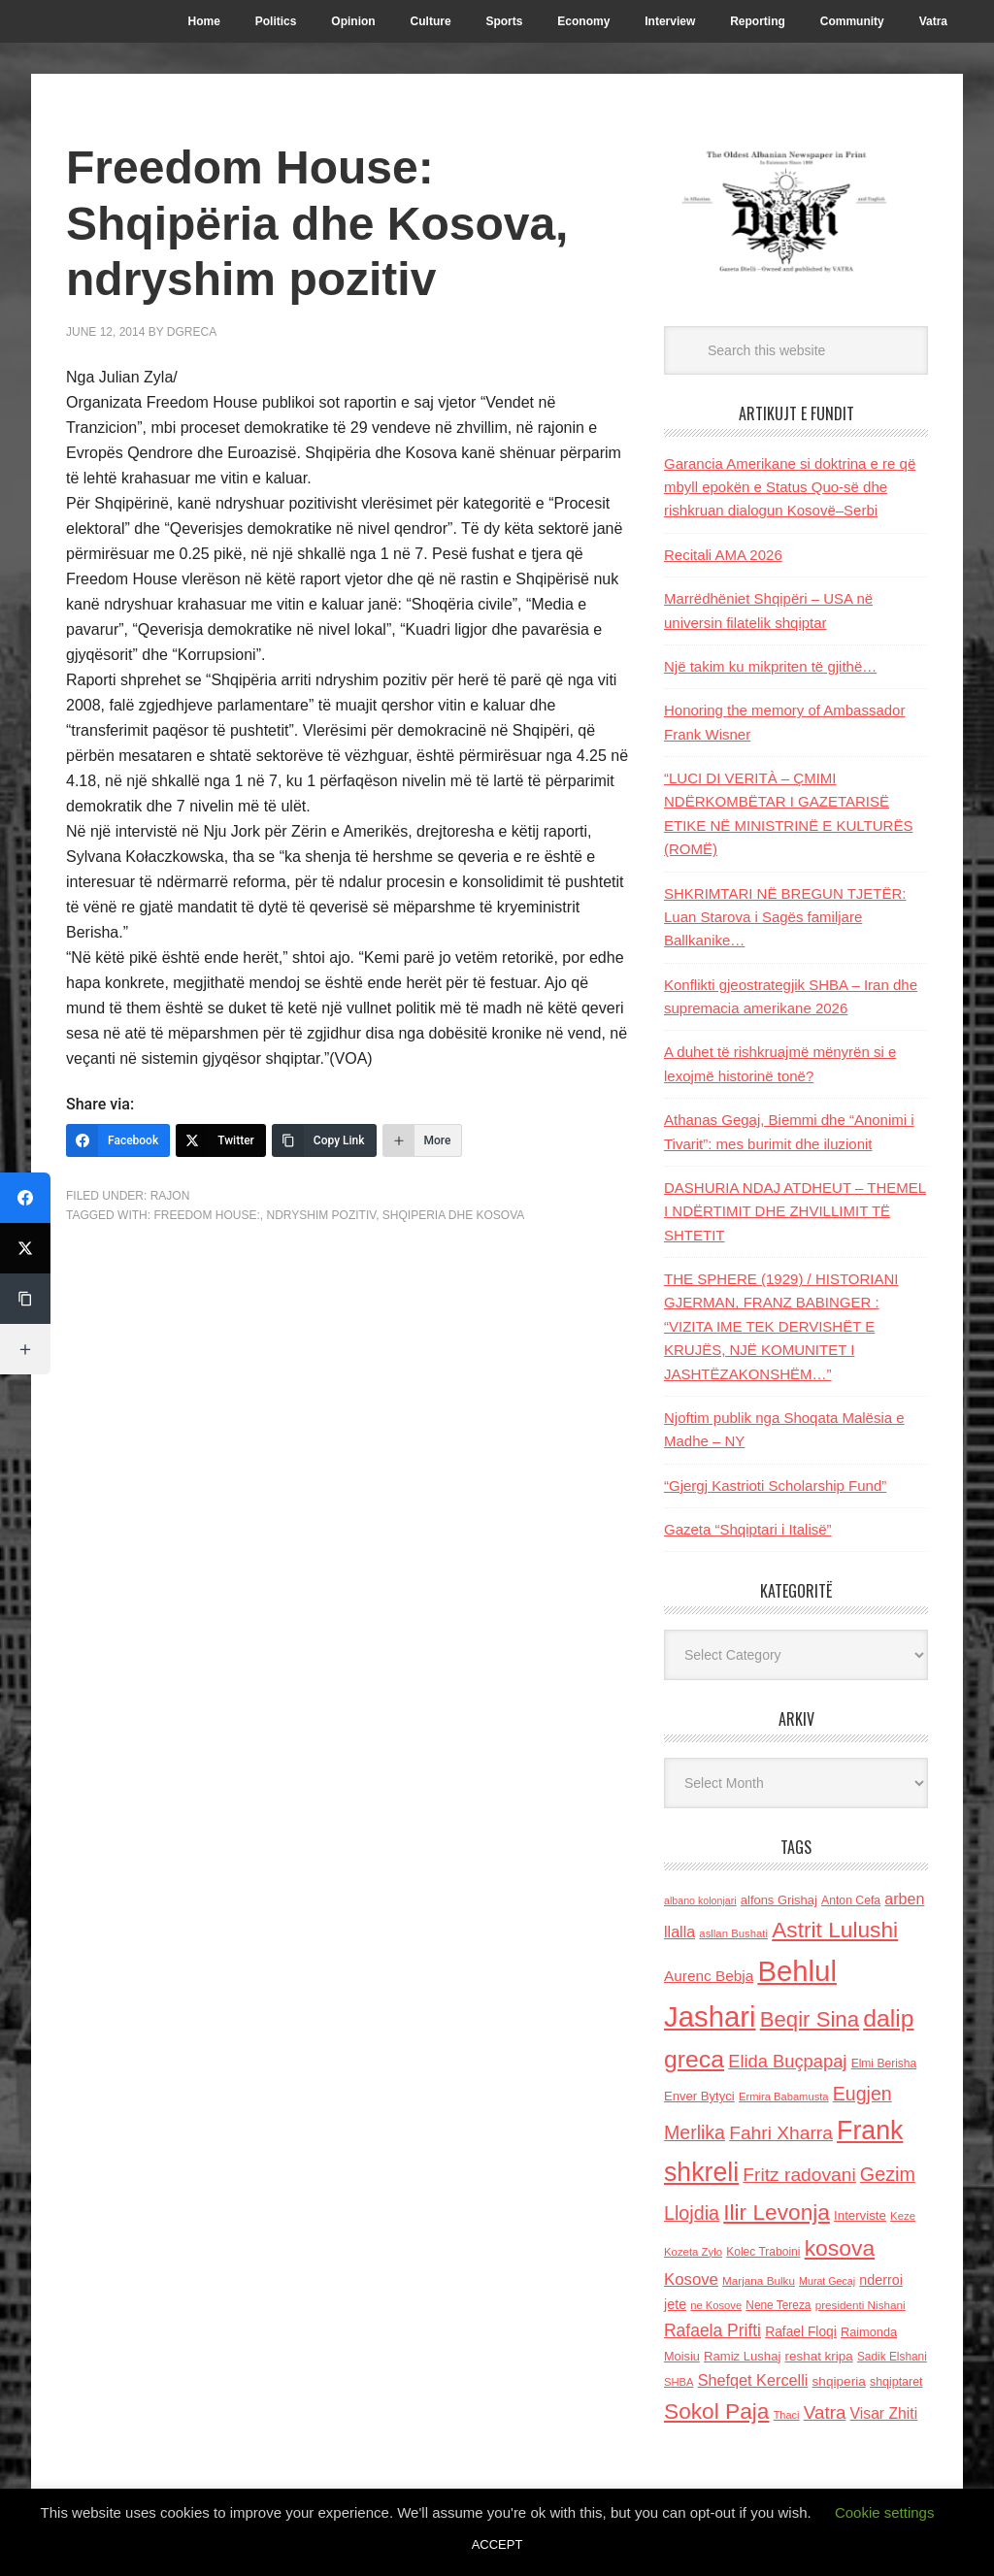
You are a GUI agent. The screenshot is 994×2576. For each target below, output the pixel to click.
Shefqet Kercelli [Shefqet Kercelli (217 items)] (753, 2380)
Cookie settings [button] (885, 2512)
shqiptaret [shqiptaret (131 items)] (896, 2382)
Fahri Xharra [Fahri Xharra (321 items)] (781, 2133)
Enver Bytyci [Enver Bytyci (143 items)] (699, 2096)
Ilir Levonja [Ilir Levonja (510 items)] (776, 2212)
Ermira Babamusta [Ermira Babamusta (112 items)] (784, 2096)
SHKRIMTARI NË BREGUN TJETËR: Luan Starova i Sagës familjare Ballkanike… (785, 917)
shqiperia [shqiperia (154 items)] (839, 2381)
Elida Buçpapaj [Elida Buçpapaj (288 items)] (787, 2061)
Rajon (170, 1196)
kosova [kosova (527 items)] (840, 2248)
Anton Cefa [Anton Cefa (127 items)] (850, 1900)
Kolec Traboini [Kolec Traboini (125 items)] (763, 2252)
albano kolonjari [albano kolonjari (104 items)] (700, 1900)
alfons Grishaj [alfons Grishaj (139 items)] (779, 1900)
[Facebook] (118, 1140)
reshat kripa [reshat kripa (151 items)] (819, 2356)
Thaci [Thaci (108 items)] (787, 2415)
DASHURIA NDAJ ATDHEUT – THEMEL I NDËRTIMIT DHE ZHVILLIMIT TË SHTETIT (795, 1211)
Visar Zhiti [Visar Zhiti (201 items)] (884, 2413)
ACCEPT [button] (497, 2544)
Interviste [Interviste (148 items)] (860, 2215)
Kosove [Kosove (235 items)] (691, 2279)
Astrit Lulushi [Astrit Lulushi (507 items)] (835, 1929)
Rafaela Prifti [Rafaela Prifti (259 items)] (712, 2330)
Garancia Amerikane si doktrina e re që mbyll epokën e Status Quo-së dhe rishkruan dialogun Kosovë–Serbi (789, 487)
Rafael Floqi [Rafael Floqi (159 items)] (801, 2332)
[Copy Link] (324, 1140)
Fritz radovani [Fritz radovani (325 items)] (799, 2174)
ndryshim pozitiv (321, 1215)
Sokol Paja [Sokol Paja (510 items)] (716, 2411)
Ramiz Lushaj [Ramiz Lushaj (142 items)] (742, 2356)
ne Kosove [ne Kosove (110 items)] (716, 2305)
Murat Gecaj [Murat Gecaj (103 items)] (827, 2281)
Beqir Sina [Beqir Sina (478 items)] (809, 2019)
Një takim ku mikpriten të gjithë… (770, 666)
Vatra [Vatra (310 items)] (825, 2412)
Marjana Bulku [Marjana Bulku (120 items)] (758, 2280)
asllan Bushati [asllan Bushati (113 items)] (733, 1933)
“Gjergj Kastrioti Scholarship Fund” (775, 1485)
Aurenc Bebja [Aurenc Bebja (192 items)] (708, 1975)
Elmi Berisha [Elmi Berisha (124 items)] (884, 2063)
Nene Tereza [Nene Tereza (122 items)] (778, 2305)
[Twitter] (221, 1140)
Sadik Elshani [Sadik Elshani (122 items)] (892, 2356)
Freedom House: (206, 1215)
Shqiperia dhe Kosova (453, 1215)
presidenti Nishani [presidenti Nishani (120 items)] (860, 2304)
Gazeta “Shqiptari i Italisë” (748, 1529)
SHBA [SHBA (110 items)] (678, 2382)
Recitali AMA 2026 (723, 554)
